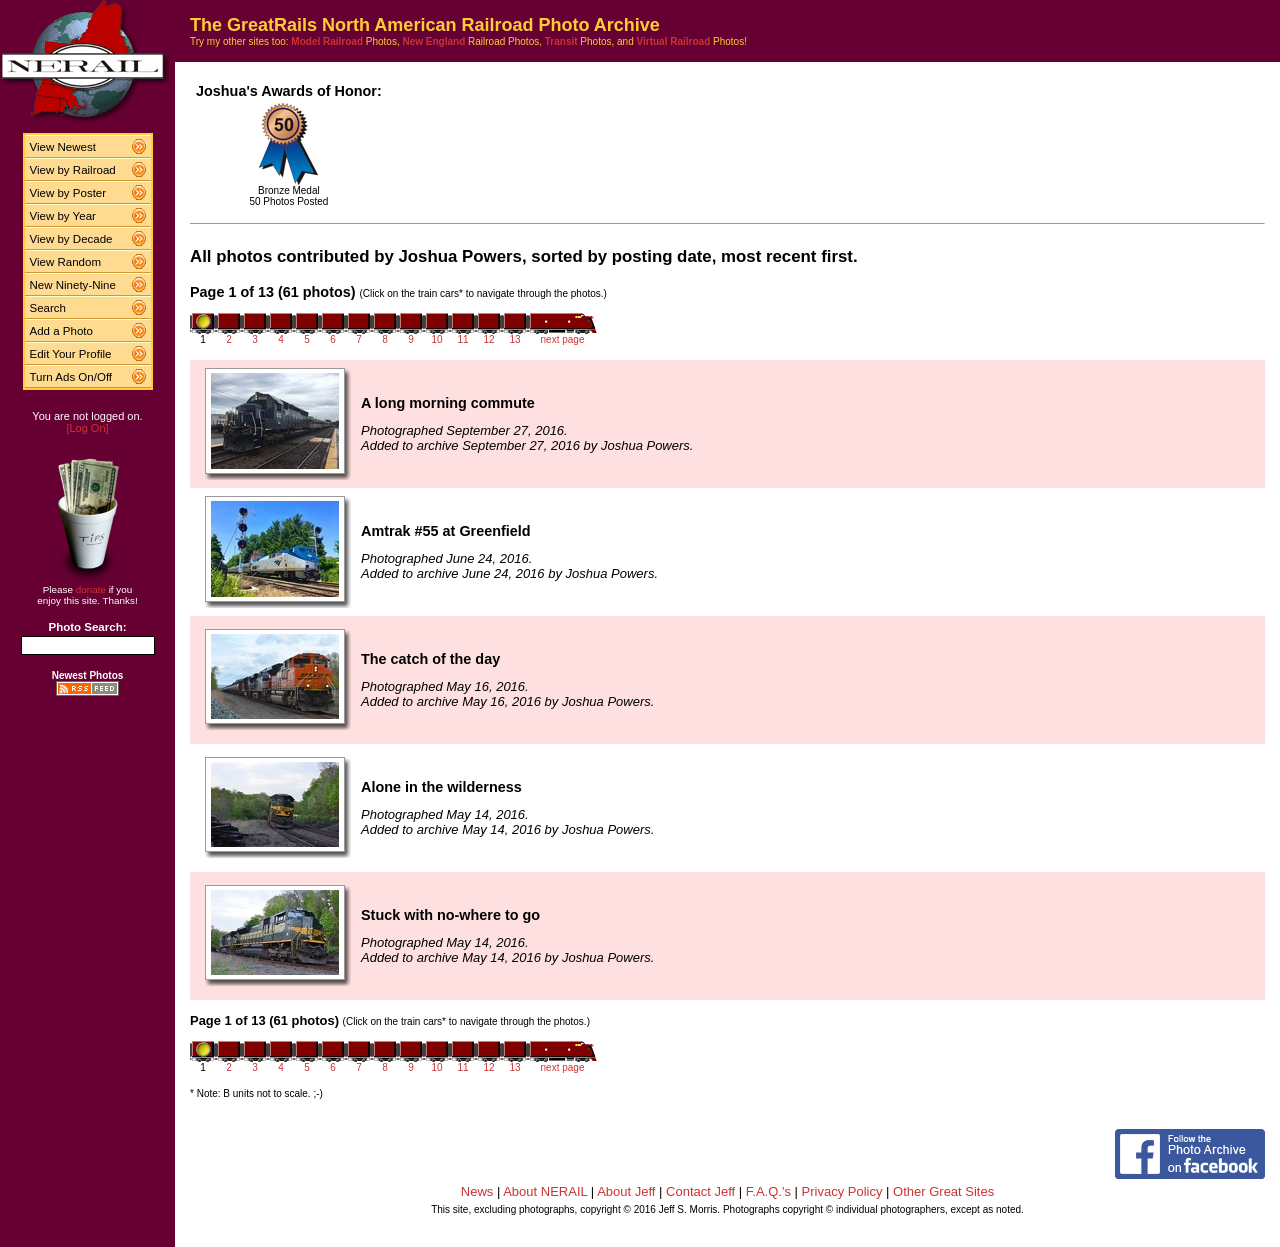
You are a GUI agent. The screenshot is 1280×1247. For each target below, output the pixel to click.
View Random (65, 262)
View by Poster (68, 193)
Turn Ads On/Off (71, 377)
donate (91, 589)
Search (48, 308)
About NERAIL (545, 1191)
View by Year (63, 216)
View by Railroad (73, 170)
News (477, 1191)
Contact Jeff (700, 1191)
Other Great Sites (943, 1191)
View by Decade (71, 239)
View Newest (63, 147)
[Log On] (87, 428)
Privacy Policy (842, 1191)
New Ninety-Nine (73, 285)
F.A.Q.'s (768, 1191)
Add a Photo (61, 331)
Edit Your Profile (71, 354)
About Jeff (626, 1191)
